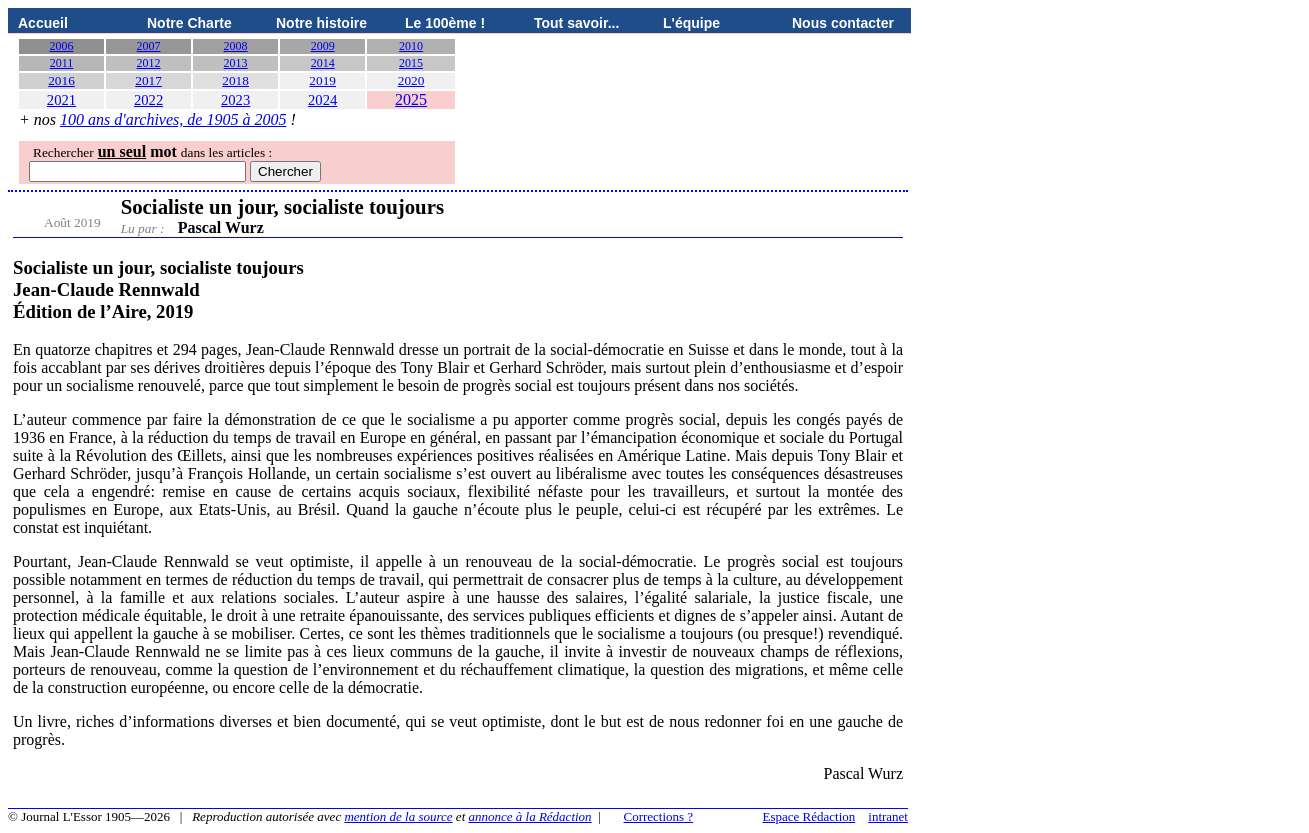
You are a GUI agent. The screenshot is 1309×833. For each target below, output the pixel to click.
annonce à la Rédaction (530, 816)
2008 (236, 46)
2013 (236, 63)
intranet (888, 816)
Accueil (43, 23)
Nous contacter (843, 23)
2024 (322, 100)
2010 (411, 46)
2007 (149, 46)
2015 (411, 63)
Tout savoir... (576, 23)
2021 (61, 100)
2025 (411, 99)
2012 (149, 63)
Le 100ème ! (445, 23)
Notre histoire (321, 23)
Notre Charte (189, 23)
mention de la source (398, 816)
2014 (323, 63)
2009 (323, 46)
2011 (62, 63)
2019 (322, 80)
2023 (235, 100)
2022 (148, 100)
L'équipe (691, 23)
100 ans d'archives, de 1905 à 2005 (173, 119)
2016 (61, 80)
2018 (235, 80)
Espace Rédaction (809, 816)
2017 (148, 80)
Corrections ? (658, 816)
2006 (62, 46)
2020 (411, 80)
